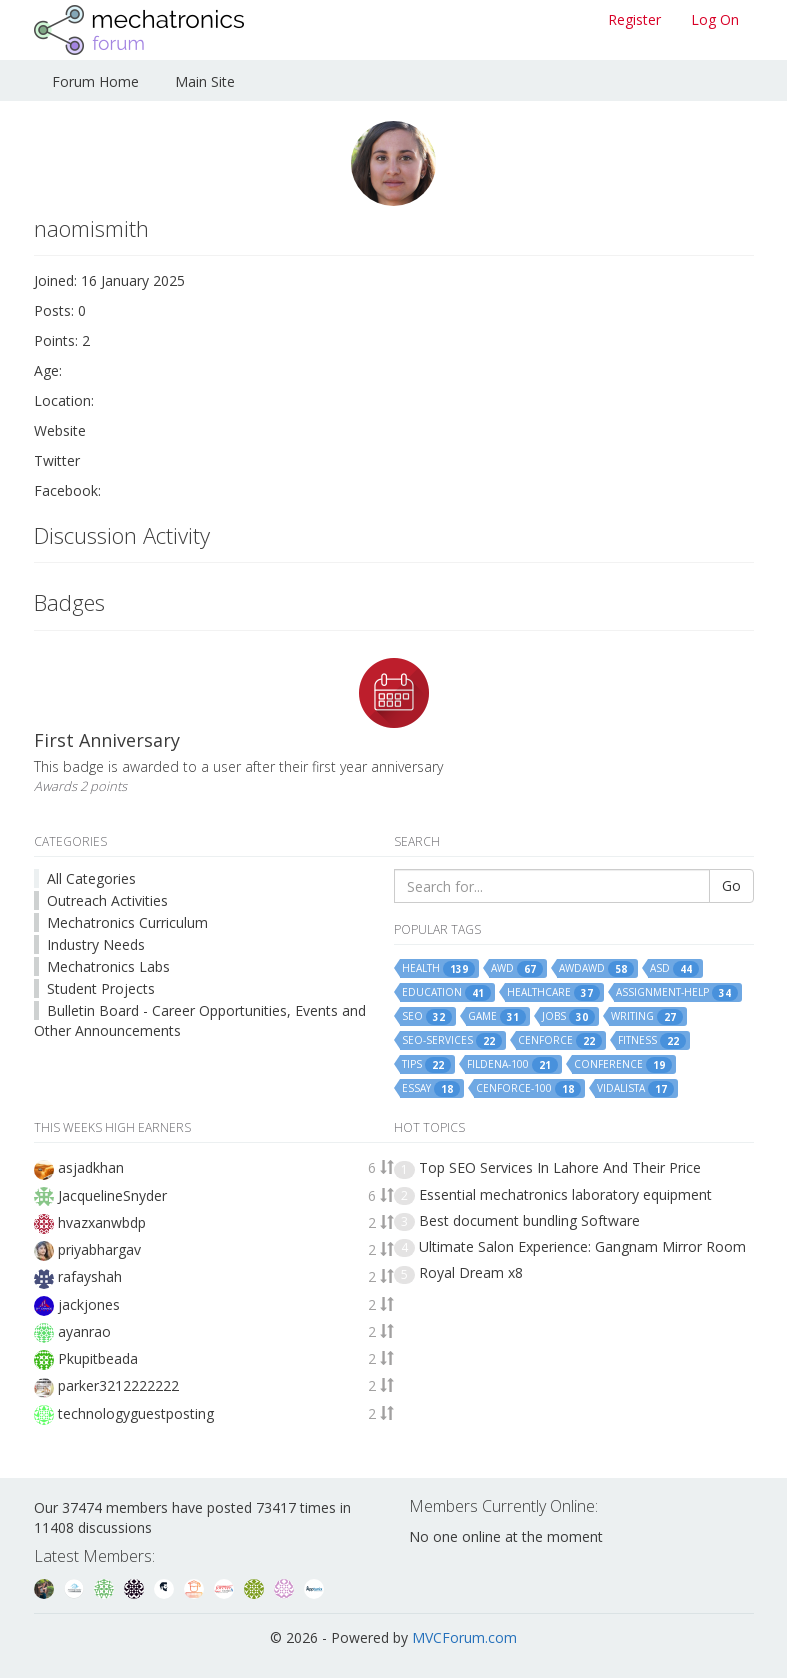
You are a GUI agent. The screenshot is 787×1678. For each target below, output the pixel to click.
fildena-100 (512, 1065)
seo (427, 1017)
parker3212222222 (118, 1385)
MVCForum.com (464, 1637)
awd (517, 969)
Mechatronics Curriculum (127, 922)
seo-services (452, 1041)
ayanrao (84, 1331)
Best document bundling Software (529, 1220)
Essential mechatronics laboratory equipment (565, 1194)
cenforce (560, 1041)
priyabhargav (99, 1249)
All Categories (91, 878)
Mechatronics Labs (108, 966)
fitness (652, 1041)
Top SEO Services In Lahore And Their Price (560, 1167)
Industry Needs (96, 944)
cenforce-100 (528, 1089)
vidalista (635, 1089)
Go (731, 885)
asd (674, 969)
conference (623, 1065)
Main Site (205, 81)
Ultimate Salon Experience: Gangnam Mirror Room (582, 1246)
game (497, 1017)
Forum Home (95, 81)
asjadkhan (91, 1167)
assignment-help (677, 993)
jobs (568, 1017)
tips (426, 1065)
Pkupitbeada (98, 1358)
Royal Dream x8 (471, 1272)
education (446, 993)
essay (431, 1089)
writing (647, 1017)
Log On (715, 19)
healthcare (553, 993)
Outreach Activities (107, 900)
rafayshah (90, 1276)
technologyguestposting (136, 1413)
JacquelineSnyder (112, 1195)
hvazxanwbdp (102, 1222)
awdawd (596, 969)
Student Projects (101, 988)
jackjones (89, 1304)
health (438, 969)
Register (634, 19)
